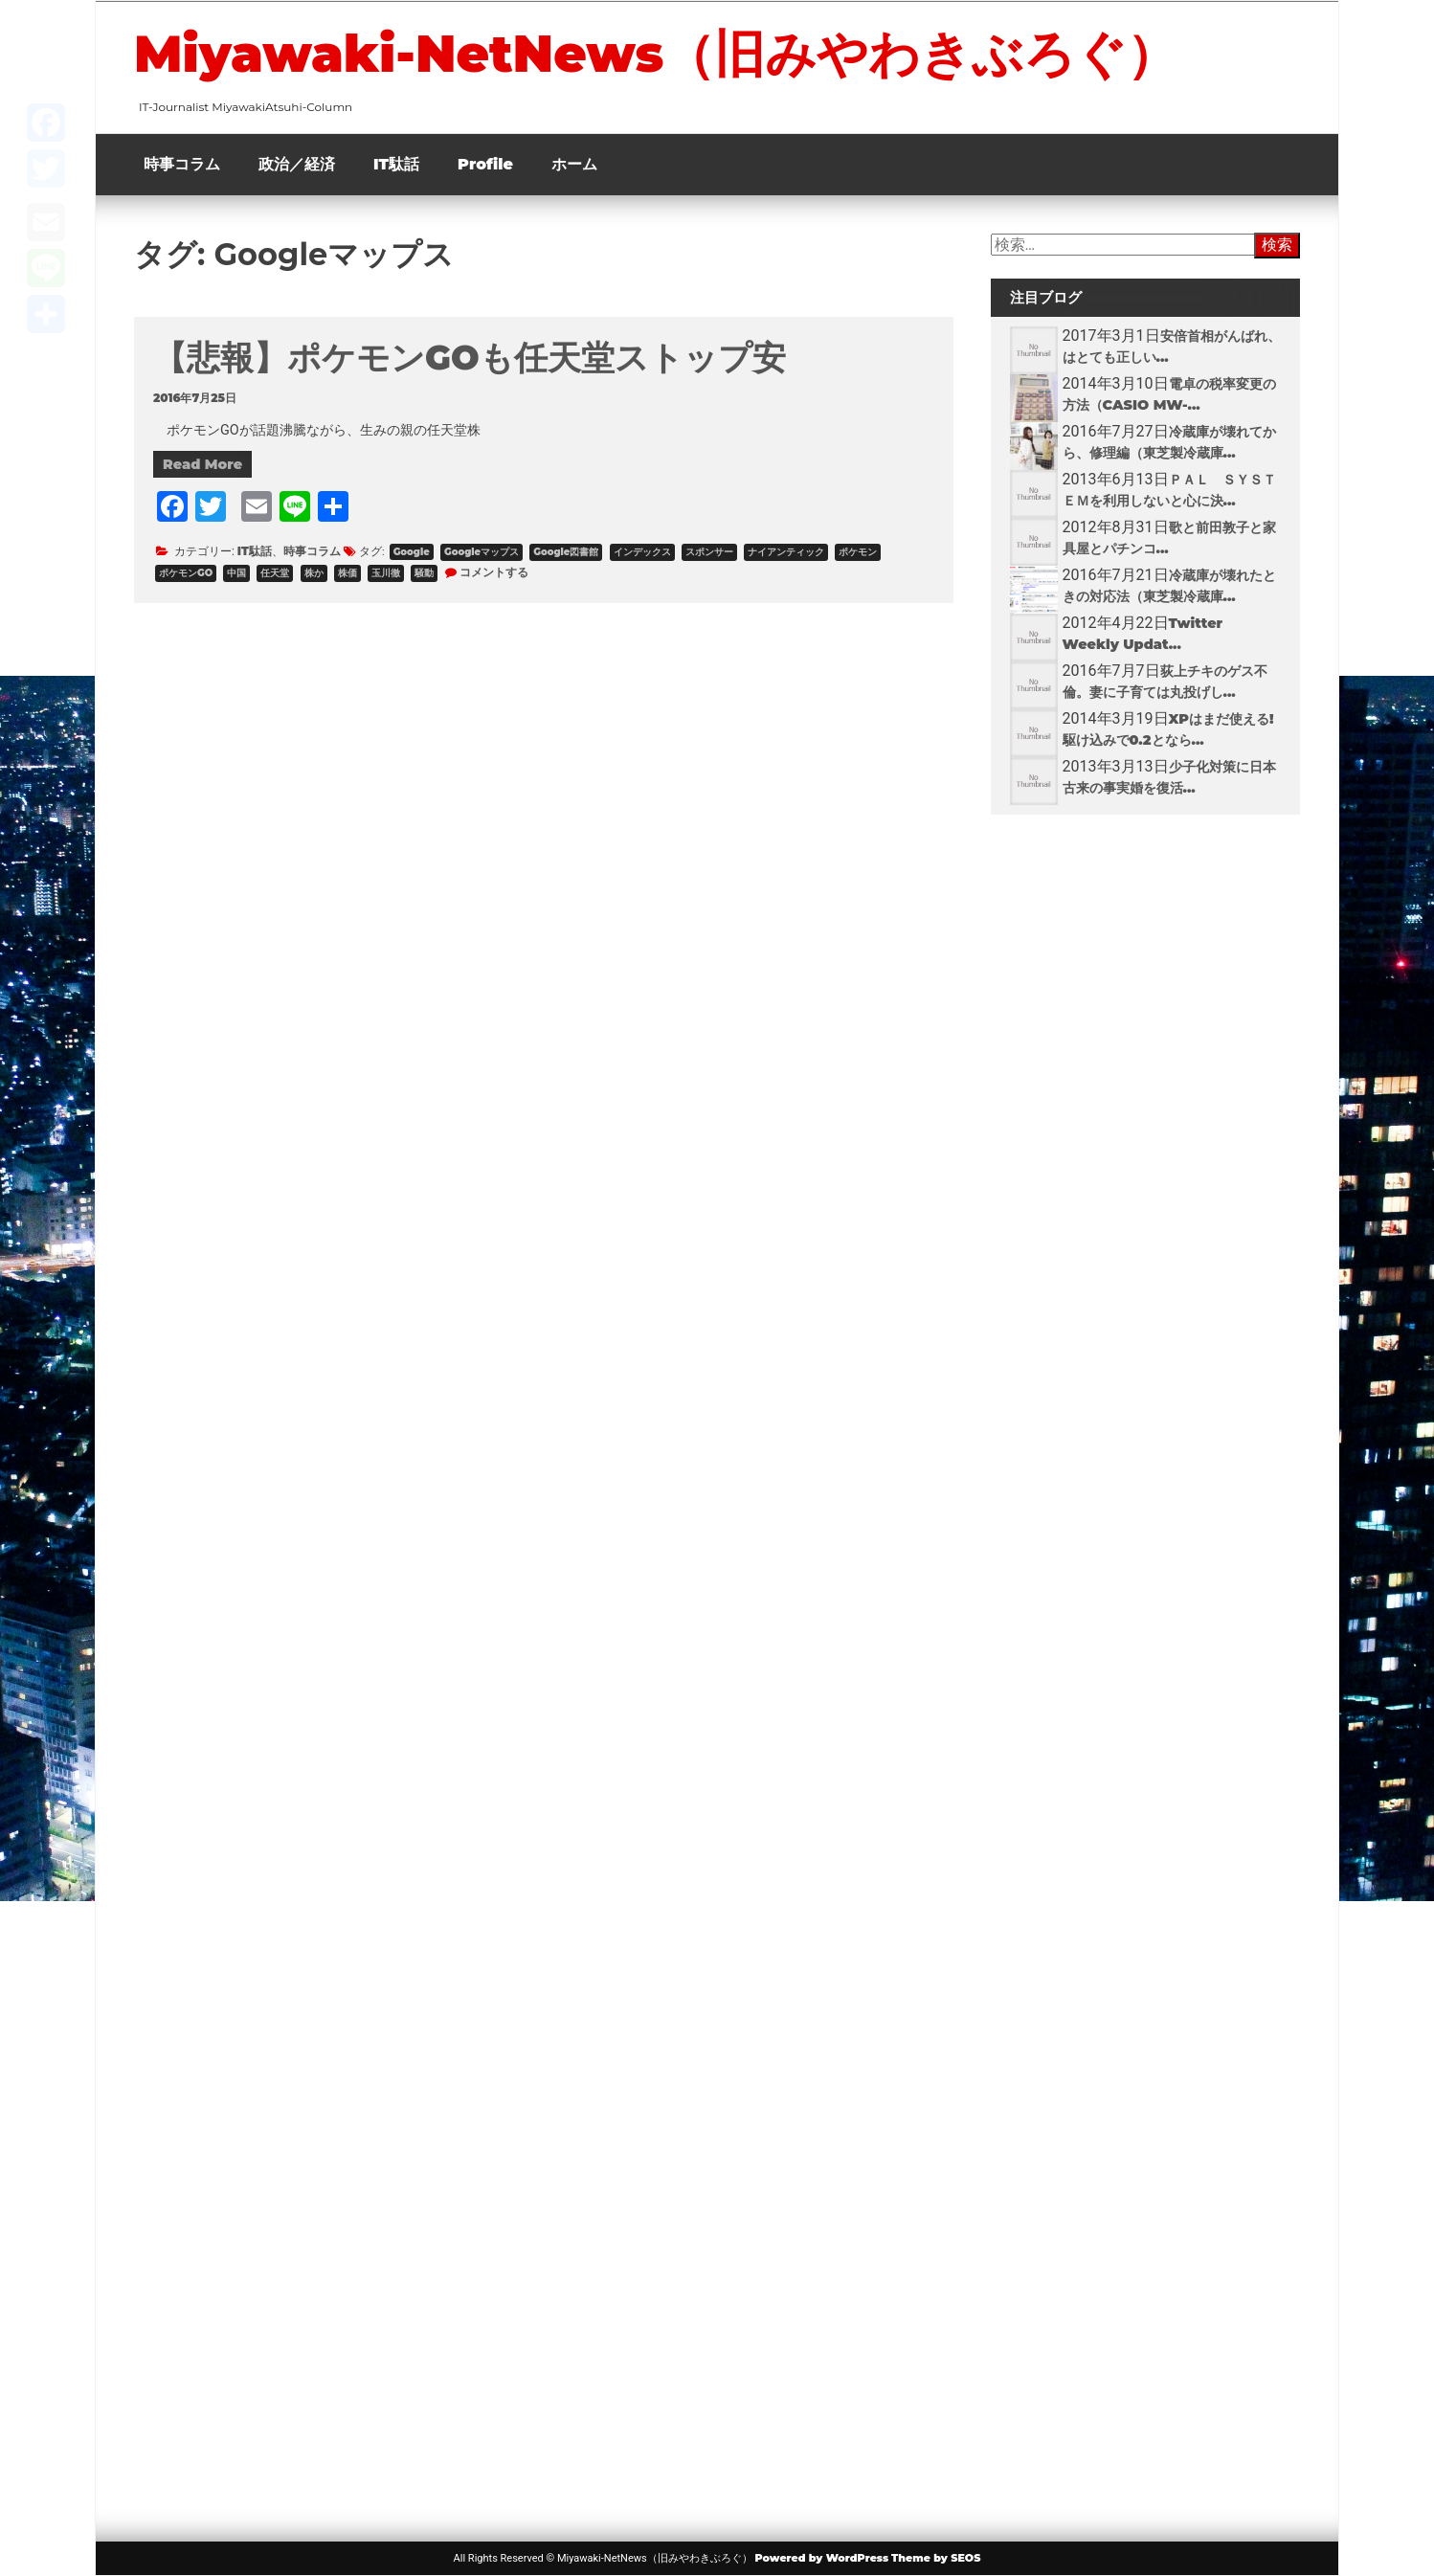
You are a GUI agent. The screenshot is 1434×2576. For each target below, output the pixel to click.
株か (314, 573)
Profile (485, 164)
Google (411, 552)
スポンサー (709, 552)
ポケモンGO (186, 573)
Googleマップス (481, 552)
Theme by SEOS (935, 2558)
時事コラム (182, 164)
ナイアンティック (786, 552)
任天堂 (274, 573)
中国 (236, 573)
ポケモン (858, 552)
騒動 (424, 573)
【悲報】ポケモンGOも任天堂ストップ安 (469, 357)
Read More (202, 464)
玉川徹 (385, 573)
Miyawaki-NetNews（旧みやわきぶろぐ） (655, 53)
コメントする (493, 572)
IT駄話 (396, 164)
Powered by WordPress (821, 2558)
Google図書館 (565, 552)
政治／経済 (296, 164)
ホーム (574, 164)
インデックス (642, 552)
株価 (347, 573)
